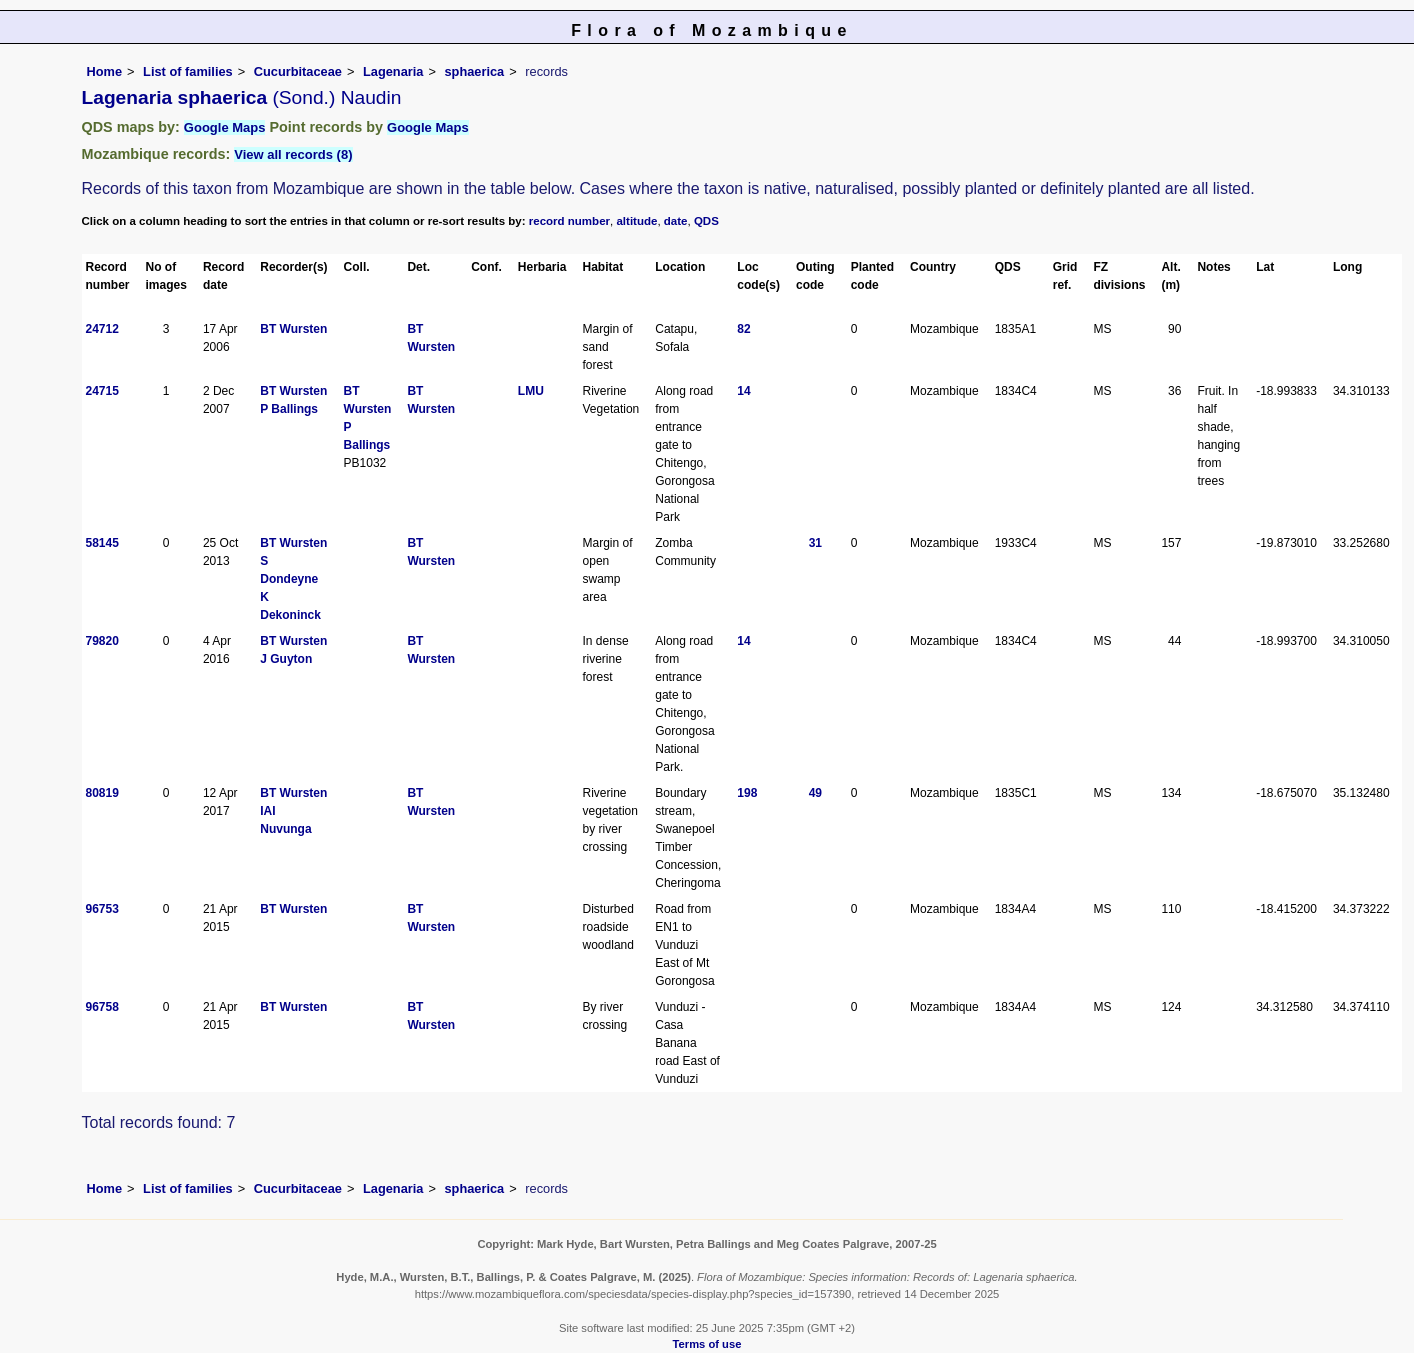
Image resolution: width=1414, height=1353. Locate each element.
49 (815, 793)
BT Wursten (293, 329)
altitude (636, 221)
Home (105, 71)
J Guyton (286, 659)
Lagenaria (393, 71)
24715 (102, 391)
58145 (102, 543)
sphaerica (474, 71)
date (676, 221)
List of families (188, 71)
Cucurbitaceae (298, 71)
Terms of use (707, 1344)
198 (747, 793)
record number (569, 221)
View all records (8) (293, 154)
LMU (531, 391)
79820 (102, 641)
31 (815, 543)
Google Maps (225, 127)
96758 (102, 1007)
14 (743, 391)
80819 (102, 793)
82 (743, 329)
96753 (102, 909)
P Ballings (289, 409)
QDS (706, 221)
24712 (102, 329)
